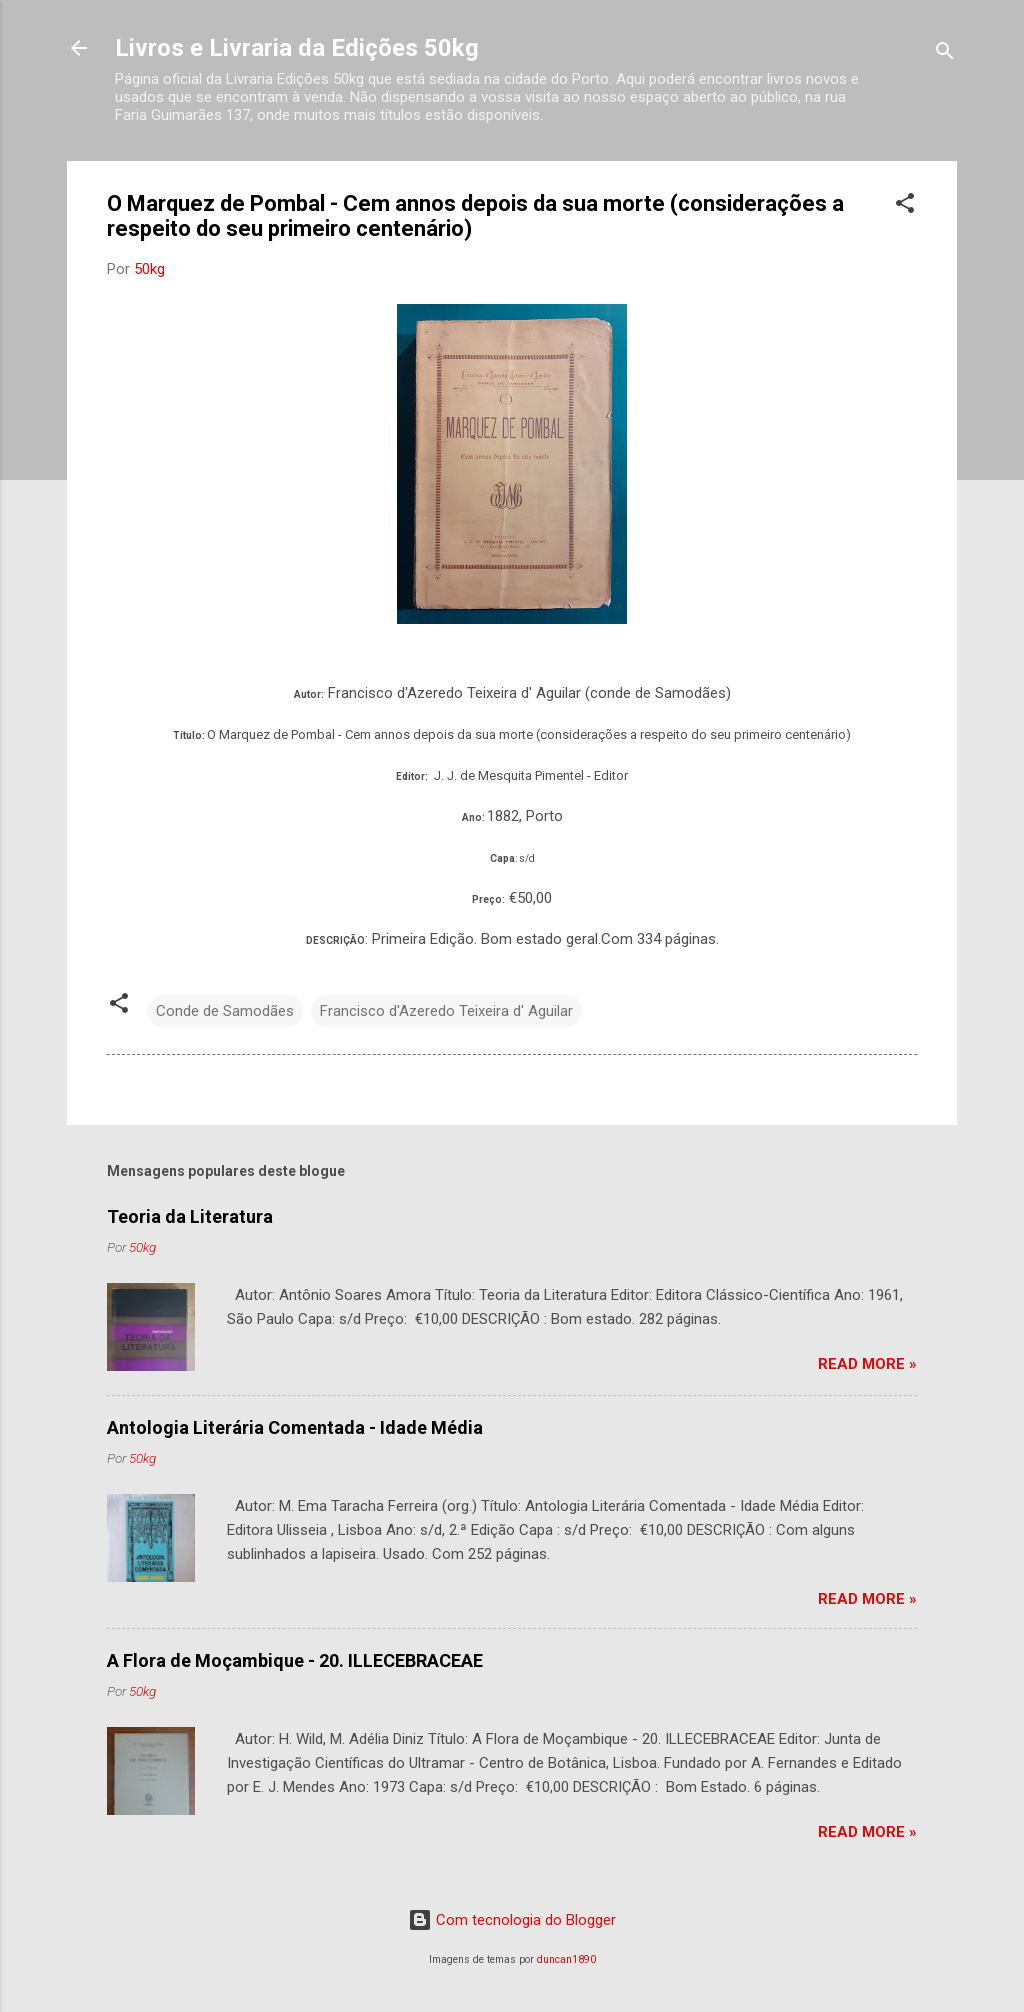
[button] (905, 206)
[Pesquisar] (945, 54)
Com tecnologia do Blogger (512, 1920)
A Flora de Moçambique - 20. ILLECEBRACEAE (295, 1660)
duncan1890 (566, 1959)
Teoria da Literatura (190, 1216)
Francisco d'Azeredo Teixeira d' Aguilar (446, 1011)
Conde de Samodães (225, 1011)
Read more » (867, 1364)
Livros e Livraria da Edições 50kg (297, 48)
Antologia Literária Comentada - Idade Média (295, 1427)
